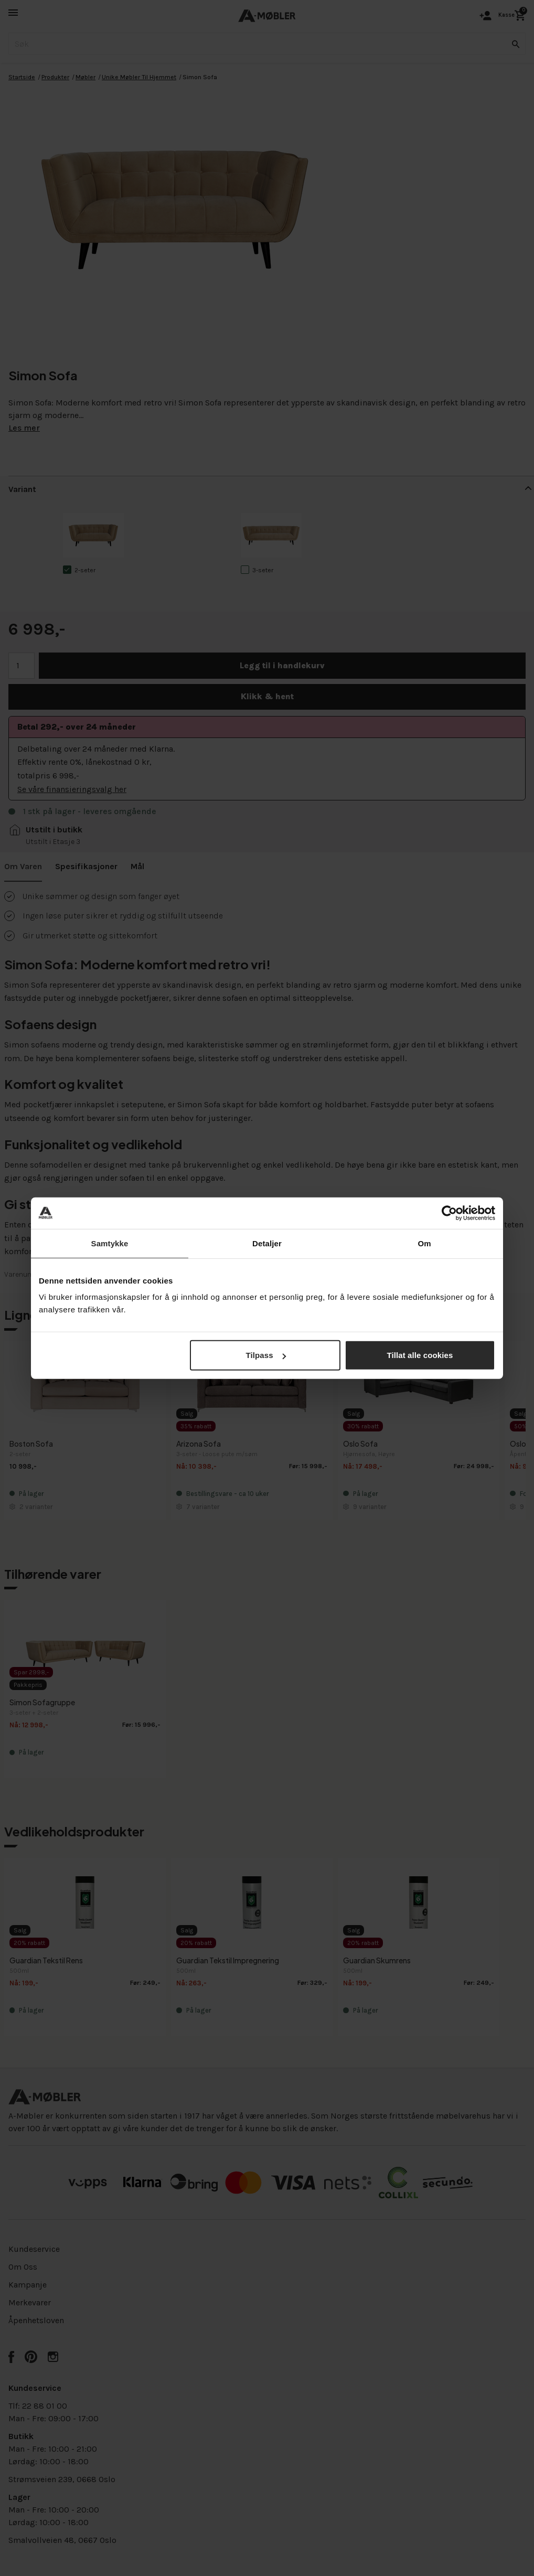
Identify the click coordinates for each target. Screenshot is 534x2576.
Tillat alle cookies (420, 1355)
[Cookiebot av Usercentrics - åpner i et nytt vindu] (449, 1213)
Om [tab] (424, 1242)
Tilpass (266, 1355)
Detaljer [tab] (267, 1242)
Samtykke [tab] (110, 1242)
